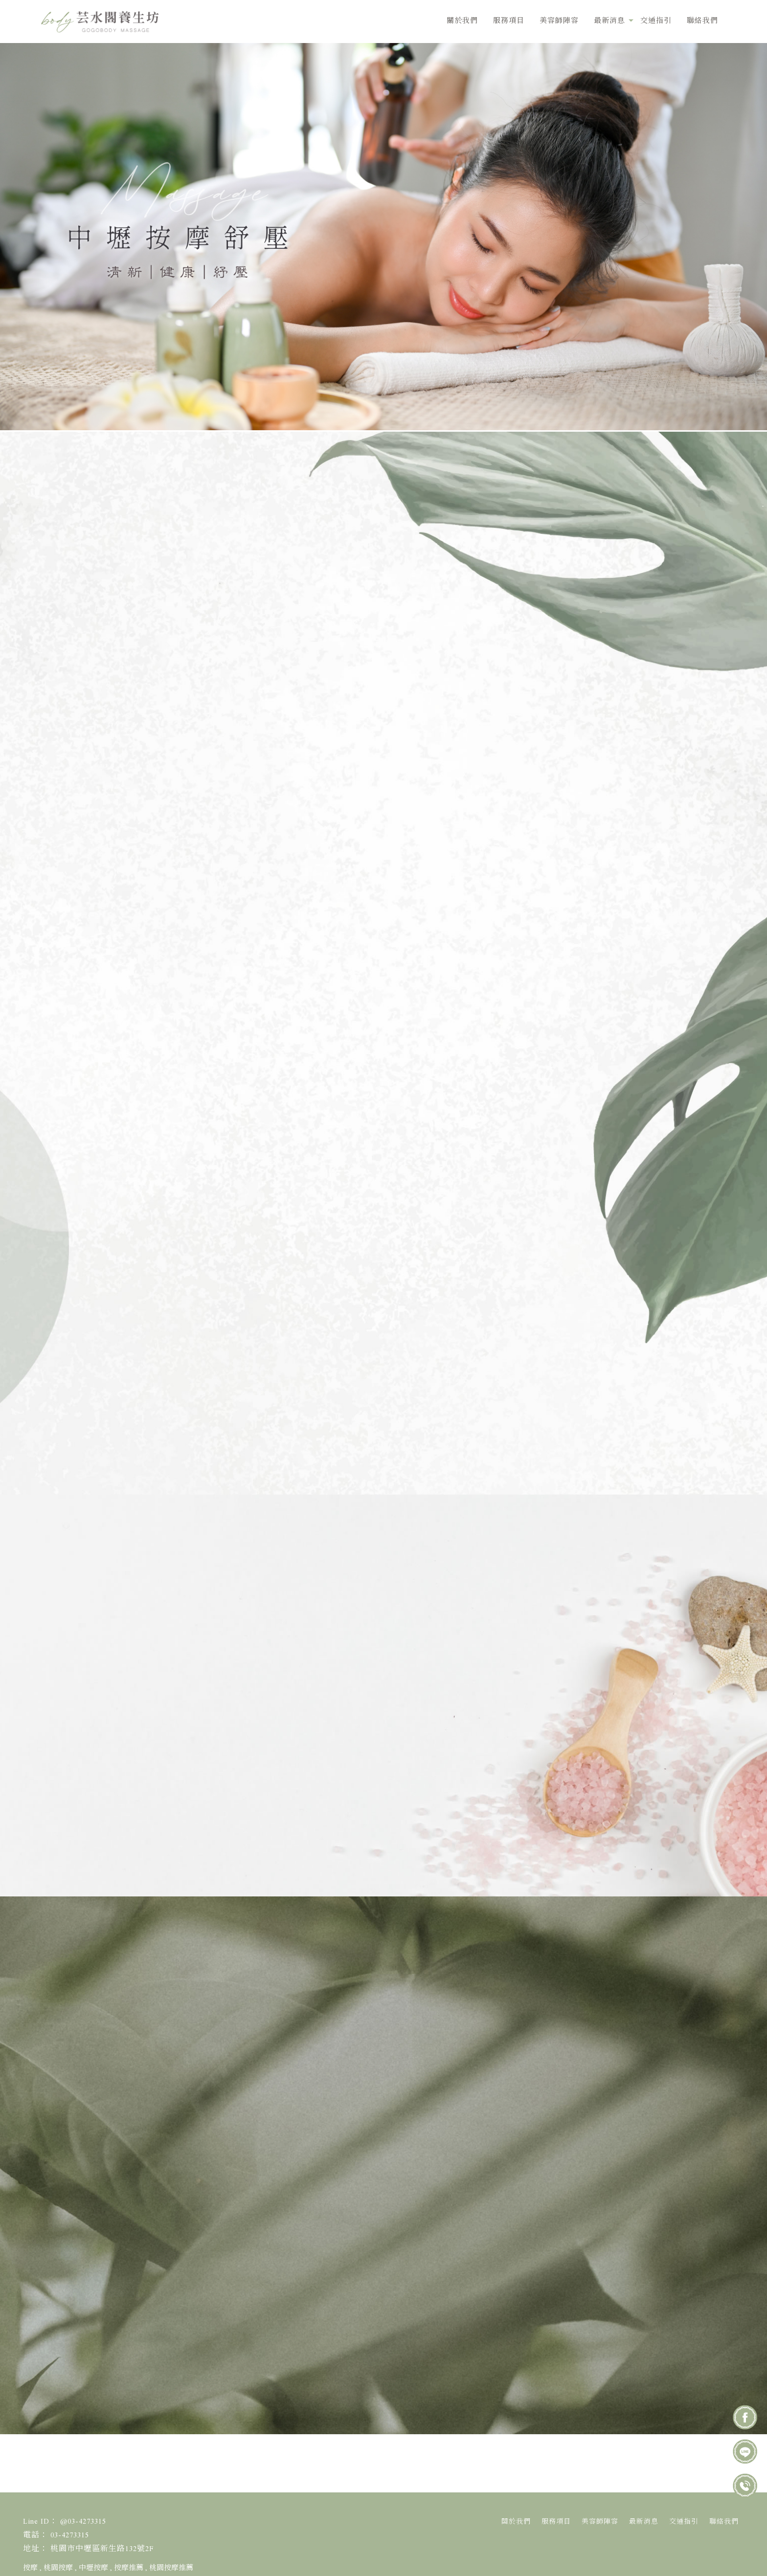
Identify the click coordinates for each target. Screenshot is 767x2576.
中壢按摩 (93, 2567)
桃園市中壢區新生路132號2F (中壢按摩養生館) (228, 2253)
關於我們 (462, 20)
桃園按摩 (58, 2567)
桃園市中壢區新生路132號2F (102, 2548)
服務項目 (508, 20)
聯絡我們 (702, 20)
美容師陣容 (559, 20)
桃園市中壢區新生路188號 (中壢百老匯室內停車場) (237, 2292)
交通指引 (656, 20)
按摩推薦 (128, 2567)
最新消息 (609, 20)
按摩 (30, 2567)
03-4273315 (156, 2223)
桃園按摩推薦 (171, 2567)
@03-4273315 (160, 2192)
